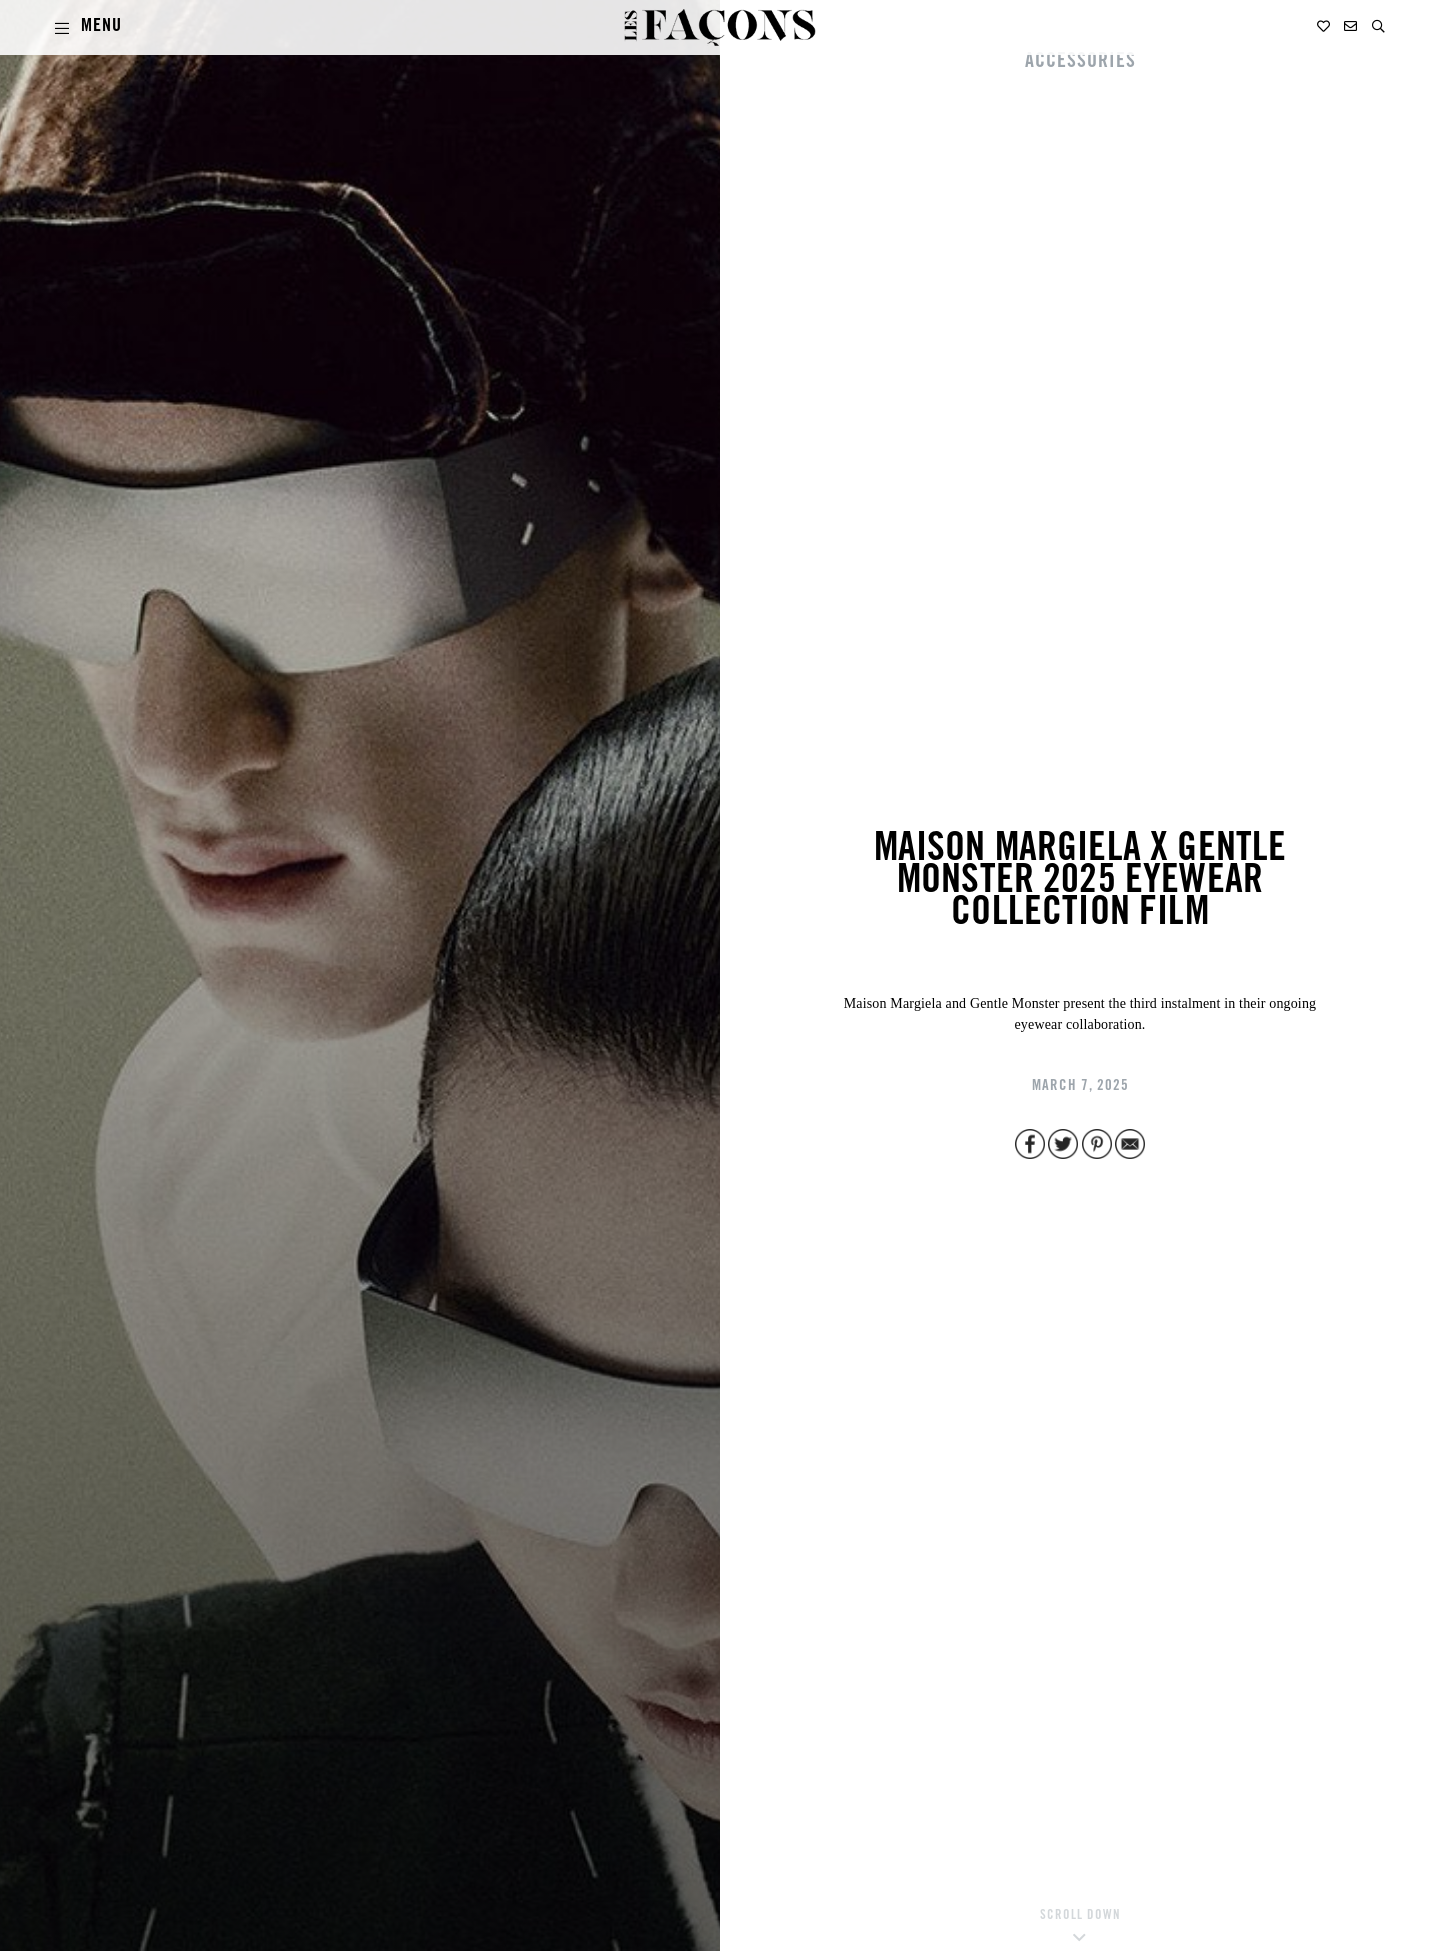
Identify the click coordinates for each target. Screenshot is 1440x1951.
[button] (1378, 26)
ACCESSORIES (1080, 63)
